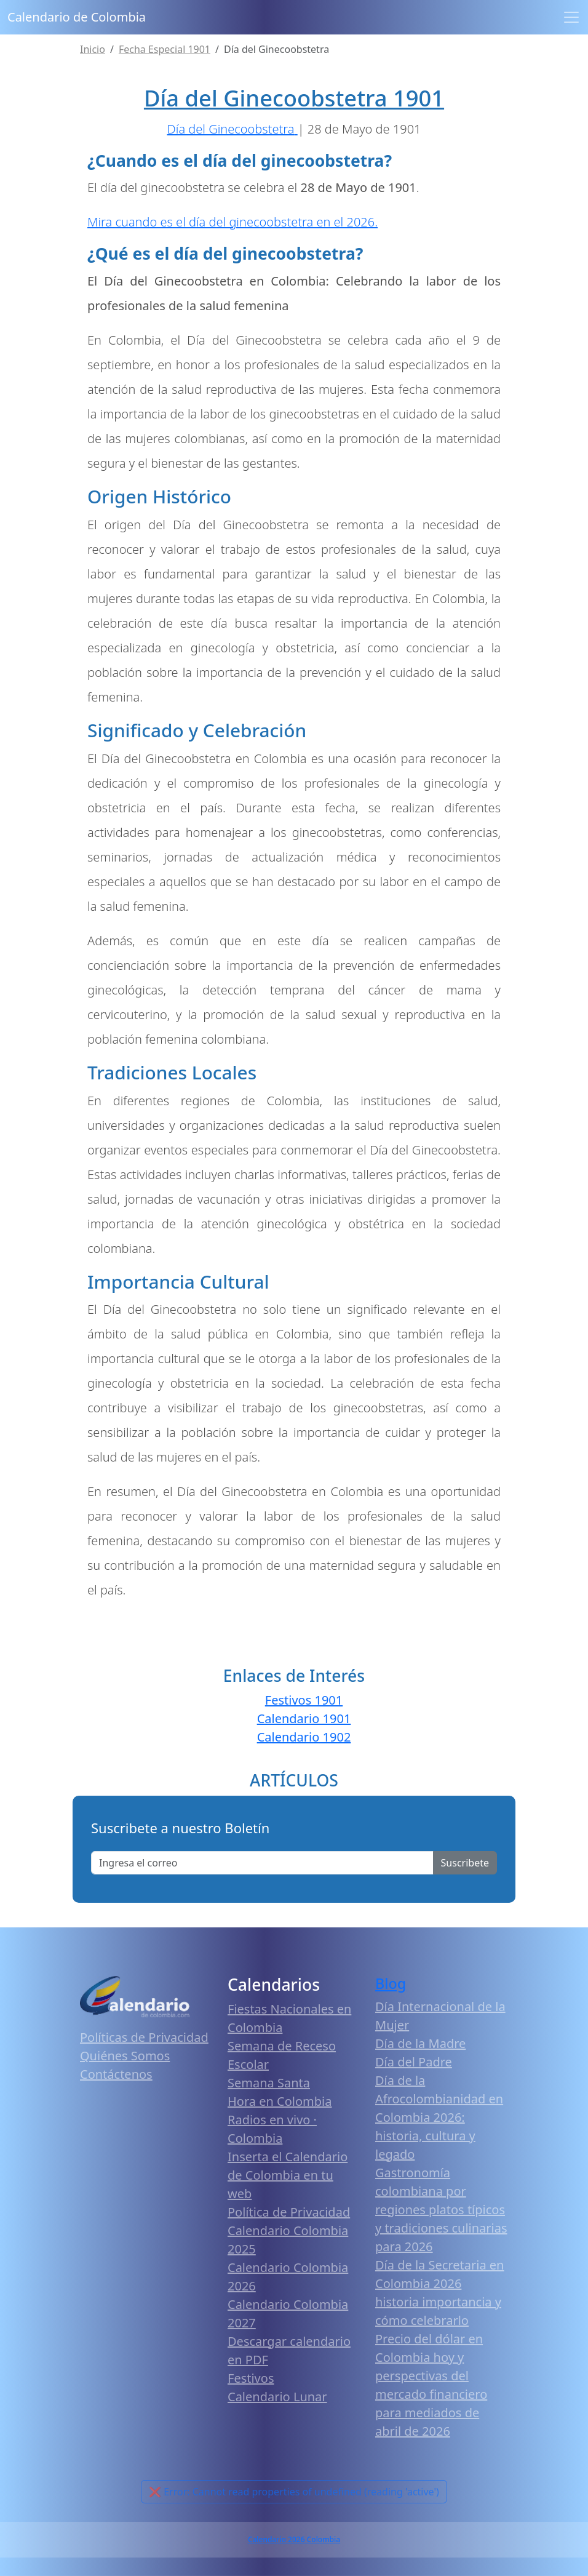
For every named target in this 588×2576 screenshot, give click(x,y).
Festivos (251, 2378)
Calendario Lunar (277, 2396)
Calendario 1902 (304, 1737)
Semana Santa (269, 2082)
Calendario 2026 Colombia (294, 2539)
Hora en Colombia (280, 2101)
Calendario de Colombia (76, 17)
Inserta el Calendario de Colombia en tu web (288, 2175)
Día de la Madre (420, 2043)
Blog (390, 1983)
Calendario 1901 (304, 1718)
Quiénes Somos (125, 2055)
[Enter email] (262, 1862)
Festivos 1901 (304, 1700)
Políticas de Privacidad (144, 2037)
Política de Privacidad (289, 2212)
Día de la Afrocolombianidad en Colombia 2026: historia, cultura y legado (439, 2117)
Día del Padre (413, 2062)
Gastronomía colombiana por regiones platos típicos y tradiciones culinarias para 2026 (441, 2209)
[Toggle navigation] (571, 17)
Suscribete (465, 1863)
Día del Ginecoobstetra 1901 (294, 97)
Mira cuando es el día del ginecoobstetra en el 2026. (232, 222)
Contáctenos (116, 2074)
